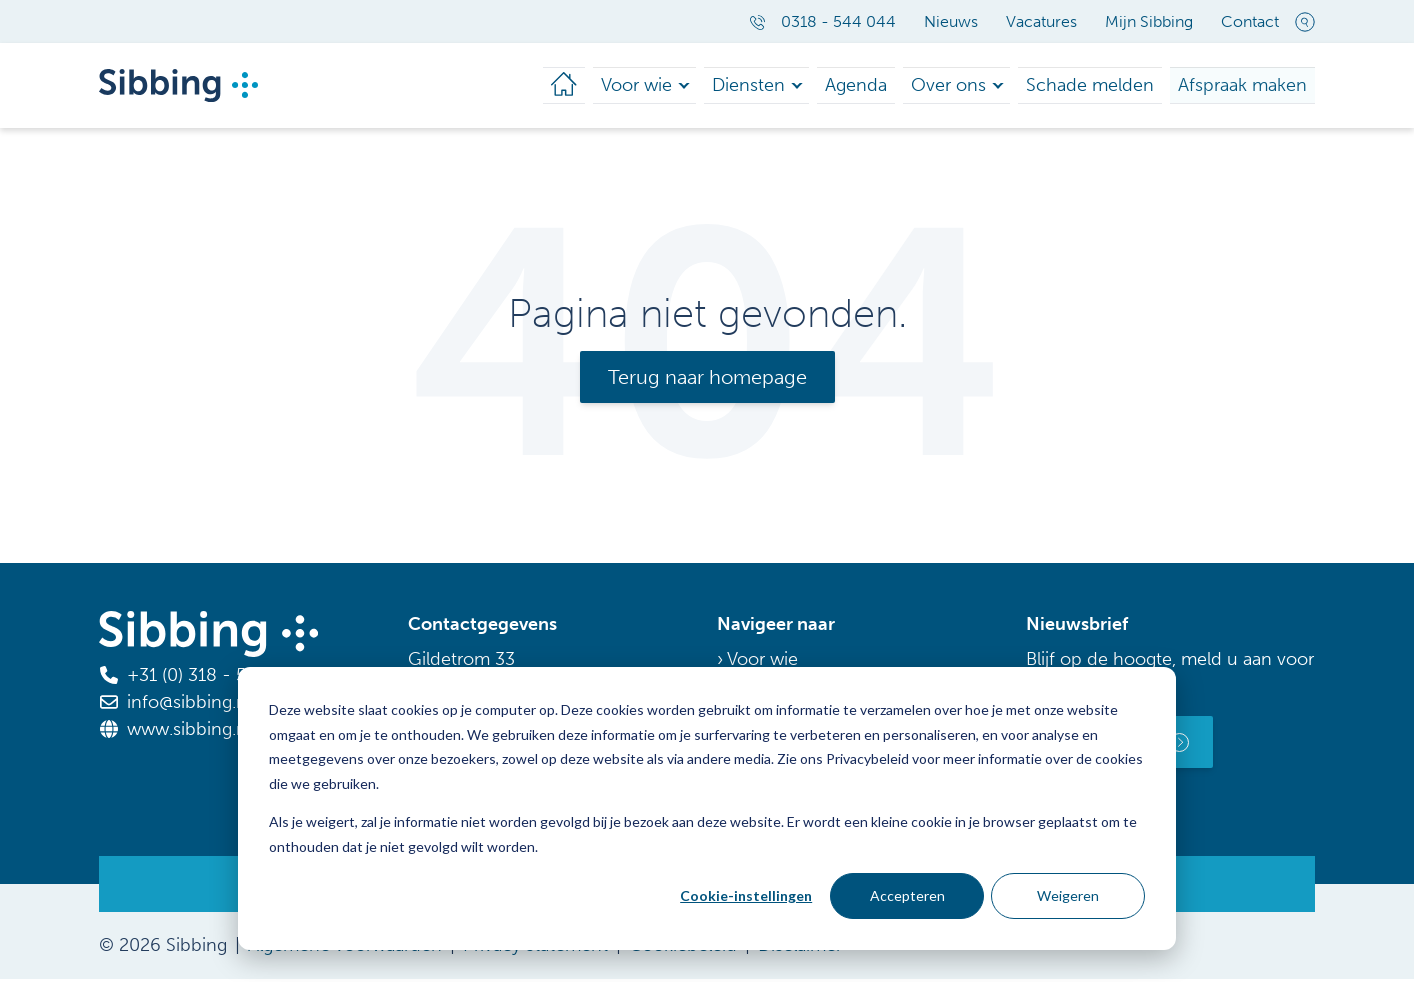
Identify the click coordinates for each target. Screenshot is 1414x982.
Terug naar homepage (707, 380)
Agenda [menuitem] (900, 86)
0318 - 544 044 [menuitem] (823, 21)
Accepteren (907, 895)
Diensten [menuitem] (801, 86)
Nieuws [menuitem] (951, 21)
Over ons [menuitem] (984, 86)
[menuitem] (626, 87)
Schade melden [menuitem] (1113, 86)
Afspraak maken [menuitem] (1250, 86)
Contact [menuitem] (1250, 21)
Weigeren (1068, 895)
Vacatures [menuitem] (1041, 21)
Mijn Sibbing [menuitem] (1149, 21)
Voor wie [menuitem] (696, 86)
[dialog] (707, 808)
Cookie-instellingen (746, 895)
